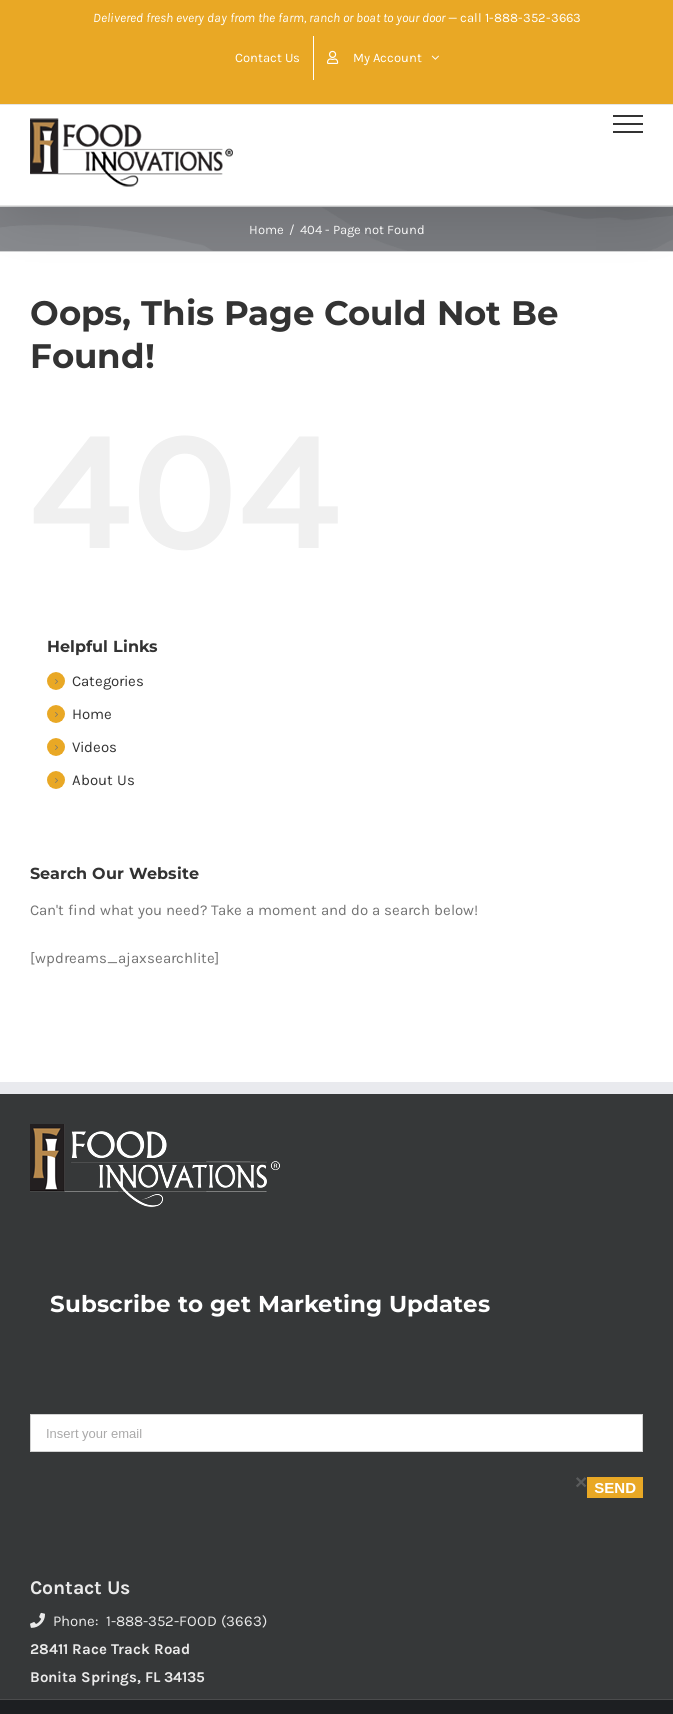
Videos (94, 747)
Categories (108, 681)
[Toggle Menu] (628, 124)
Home (92, 714)
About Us (103, 780)
